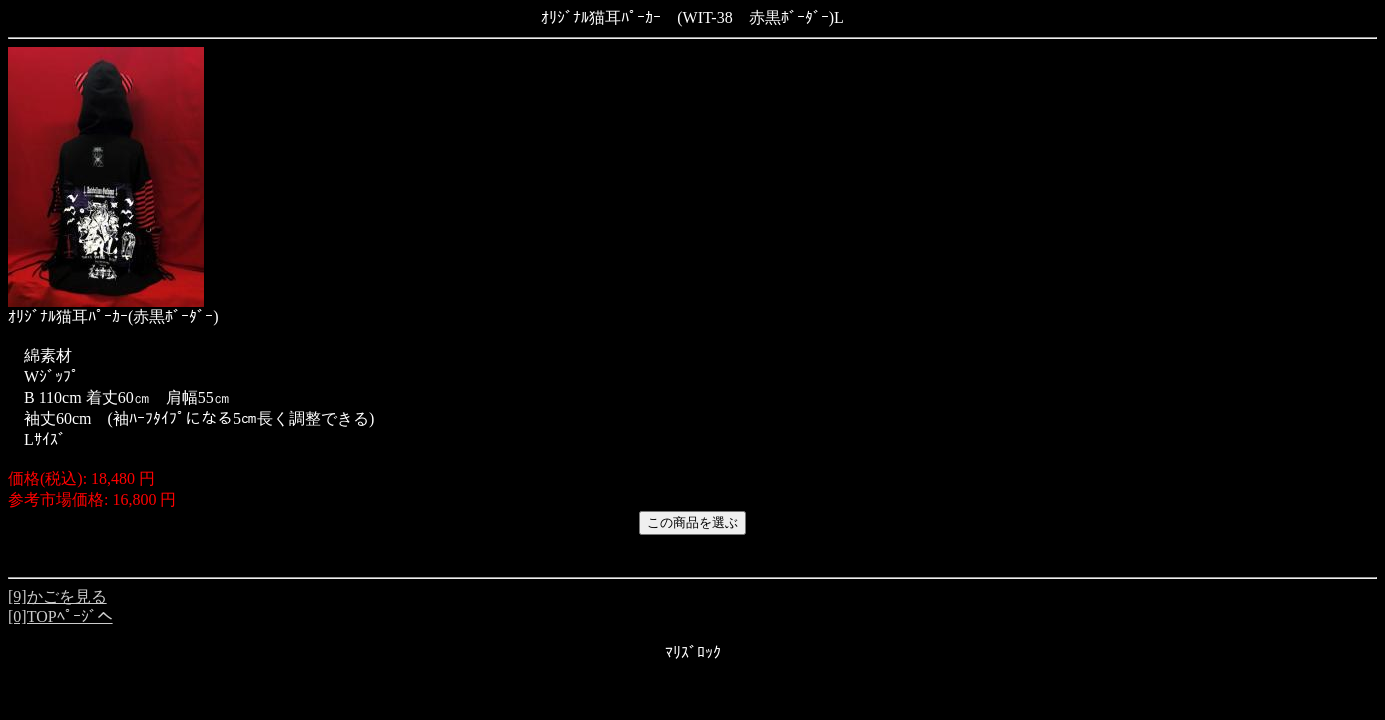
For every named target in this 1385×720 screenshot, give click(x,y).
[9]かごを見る (57, 596)
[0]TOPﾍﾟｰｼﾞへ (60, 616)
